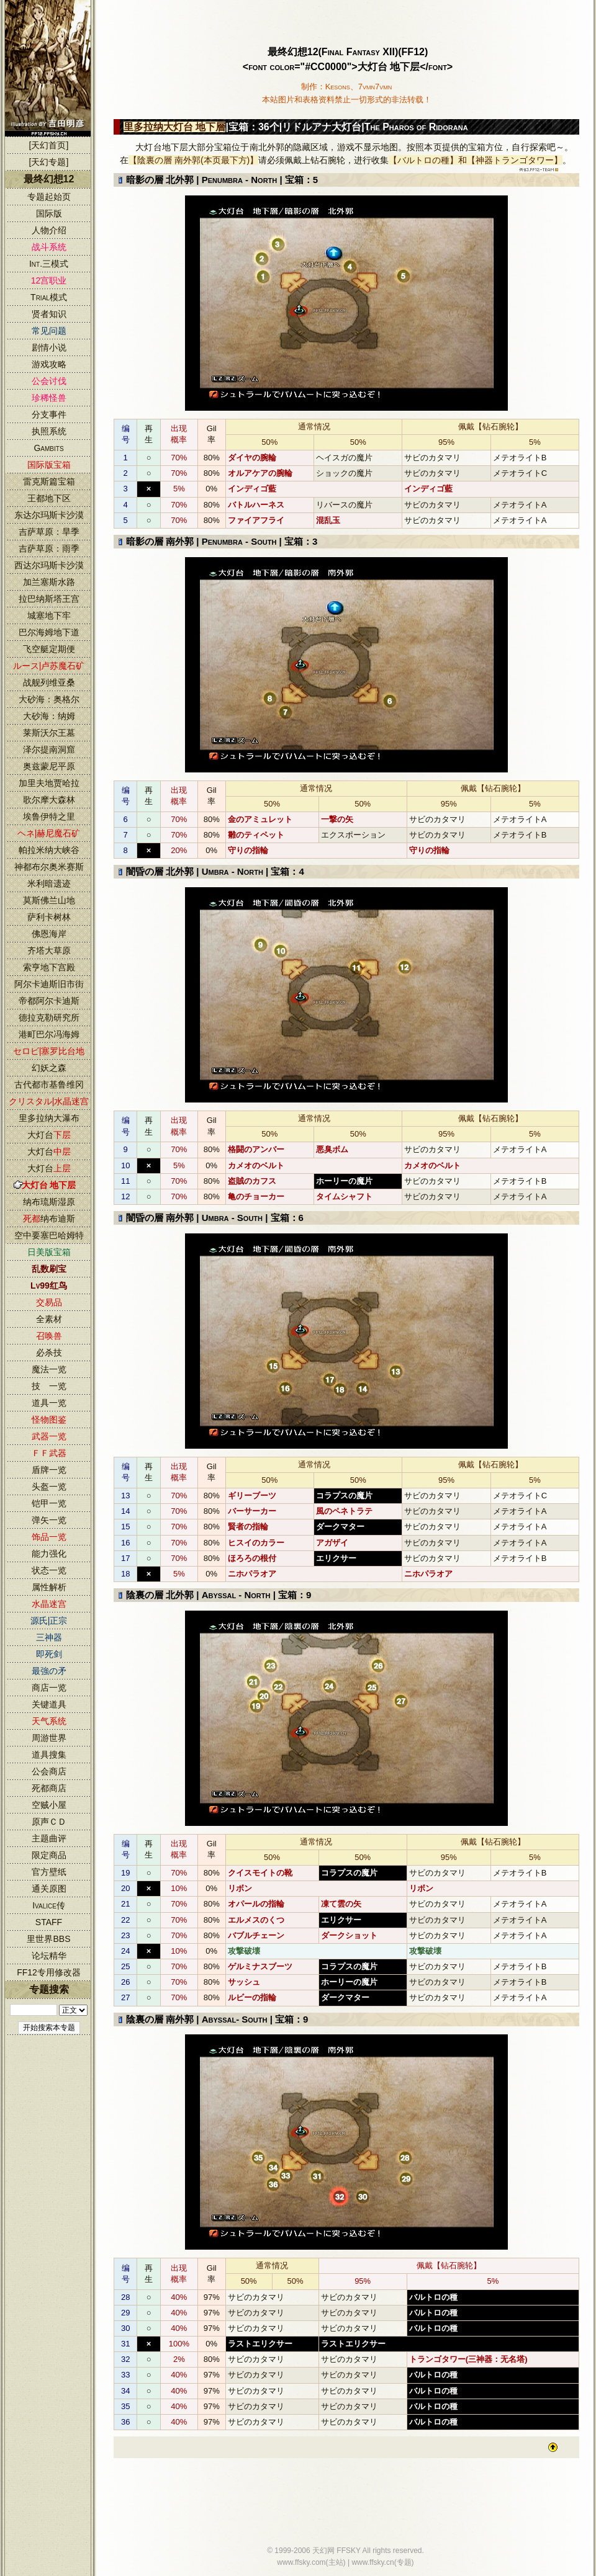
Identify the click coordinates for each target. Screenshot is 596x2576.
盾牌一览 (49, 1470)
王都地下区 (49, 498)
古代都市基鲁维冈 (49, 1084)
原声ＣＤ (49, 1822)
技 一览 (49, 1386)
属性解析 (49, 1587)
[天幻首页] (49, 145)
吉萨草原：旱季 (49, 532)
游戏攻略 (49, 364)
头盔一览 (49, 1486)
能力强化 (49, 1554)
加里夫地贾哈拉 (49, 783)
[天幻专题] (49, 162)
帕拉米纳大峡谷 (49, 850)
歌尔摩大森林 (49, 800)
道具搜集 (49, 1755)
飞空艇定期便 (49, 649)
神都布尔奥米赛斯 (49, 867)
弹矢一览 (49, 1520)
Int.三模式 (48, 264)
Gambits (48, 448)
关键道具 (49, 1704)
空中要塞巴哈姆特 (49, 1235)
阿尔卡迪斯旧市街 (49, 984)
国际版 (49, 213)
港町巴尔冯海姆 (49, 1034)
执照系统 (49, 431)
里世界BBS (48, 1939)
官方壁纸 (49, 1872)
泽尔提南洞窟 (49, 749)
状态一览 (49, 1570)
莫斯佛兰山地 (49, 900)
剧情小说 (49, 347)
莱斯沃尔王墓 (49, 733)
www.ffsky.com (301, 2562)
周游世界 (49, 1738)
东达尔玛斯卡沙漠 (49, 515)
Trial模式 (48, 297)
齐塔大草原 (49, 950)
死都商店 (49, 1788)
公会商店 (49, 1771)
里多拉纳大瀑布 (49, 1118)
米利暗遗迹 (49, 883)
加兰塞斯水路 (49, 582)
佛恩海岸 (49, 934)
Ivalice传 (48, 1905)
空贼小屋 (49, 1805)
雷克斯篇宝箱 (49, 481)
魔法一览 (49, 1369)
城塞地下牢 (49, 615)
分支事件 (49, 414)
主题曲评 (49, 1838)
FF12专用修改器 (49, 1972)
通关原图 (49, 1889)
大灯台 (49, 1135)
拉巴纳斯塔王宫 (49, 599)
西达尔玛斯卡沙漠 (49, 565)
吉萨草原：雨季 (49, 548)
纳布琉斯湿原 (49, 1202)
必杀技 (49, 1352)
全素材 (49, 1319)
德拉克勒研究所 (49, 1017)
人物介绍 (49, 230)
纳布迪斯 (49, 1218)
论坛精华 (49, 1956)
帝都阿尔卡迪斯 (49, 1001)
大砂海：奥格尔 (49, 699)
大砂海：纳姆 (49, 716)
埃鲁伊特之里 (49, 816)
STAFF (48, 1922)
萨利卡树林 (49, 917)
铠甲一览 (49, 1503)
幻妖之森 (49, 1068)
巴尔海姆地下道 (49, 632)
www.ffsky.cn (372, 2562)
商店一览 (49, 1688)
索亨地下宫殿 (49, 967)
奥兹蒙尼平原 (49, 766)
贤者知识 (49, 314)
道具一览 (49, 1403)
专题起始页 (49, 197)
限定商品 (49, 1855)
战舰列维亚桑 (49, 682)
